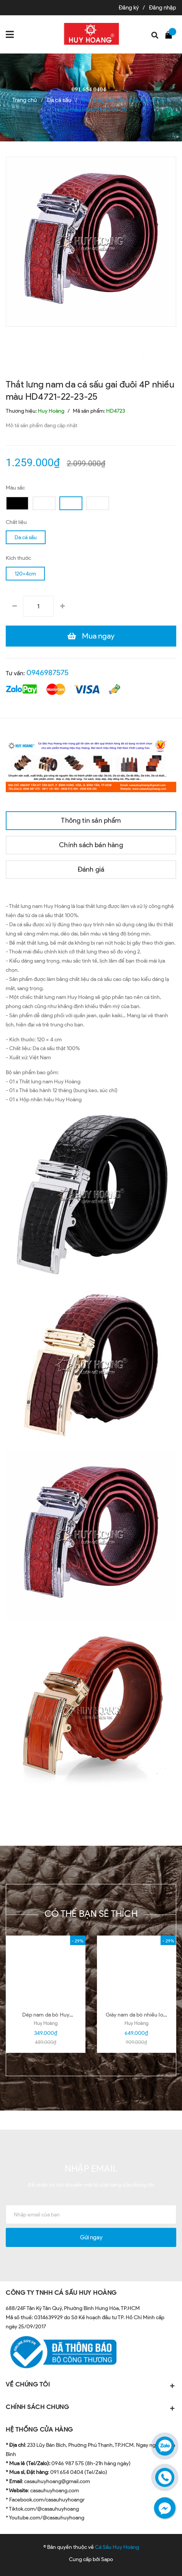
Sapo (107, 2559)
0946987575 (47, 672)
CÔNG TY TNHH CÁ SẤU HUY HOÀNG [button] (61, 2292)
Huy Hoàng (45, 2023)
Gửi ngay (91, 2237)
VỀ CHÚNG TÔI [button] (91, 2385)
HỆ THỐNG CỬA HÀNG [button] (39, 2429)
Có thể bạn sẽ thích (91, 1913)
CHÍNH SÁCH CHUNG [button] (91, 2407)
